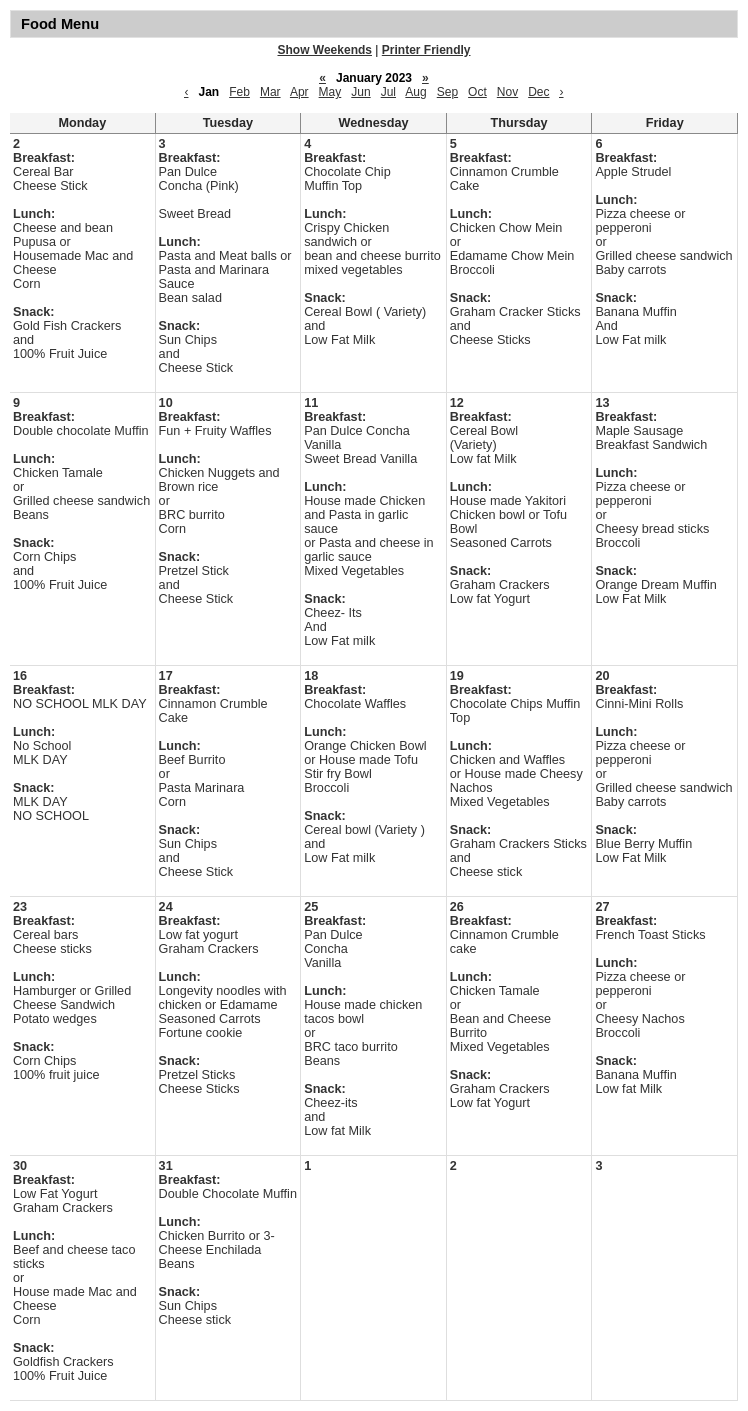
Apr (299, 92)
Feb (239, 92)
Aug (415, 92)
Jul (388, 92)
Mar (270, 92)
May (330, 92)
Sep (447, 92)
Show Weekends (325, 50)
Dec (538, 92)
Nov (507, 92)
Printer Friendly (426, 50)
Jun (360, 92)
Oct (477, 92)
